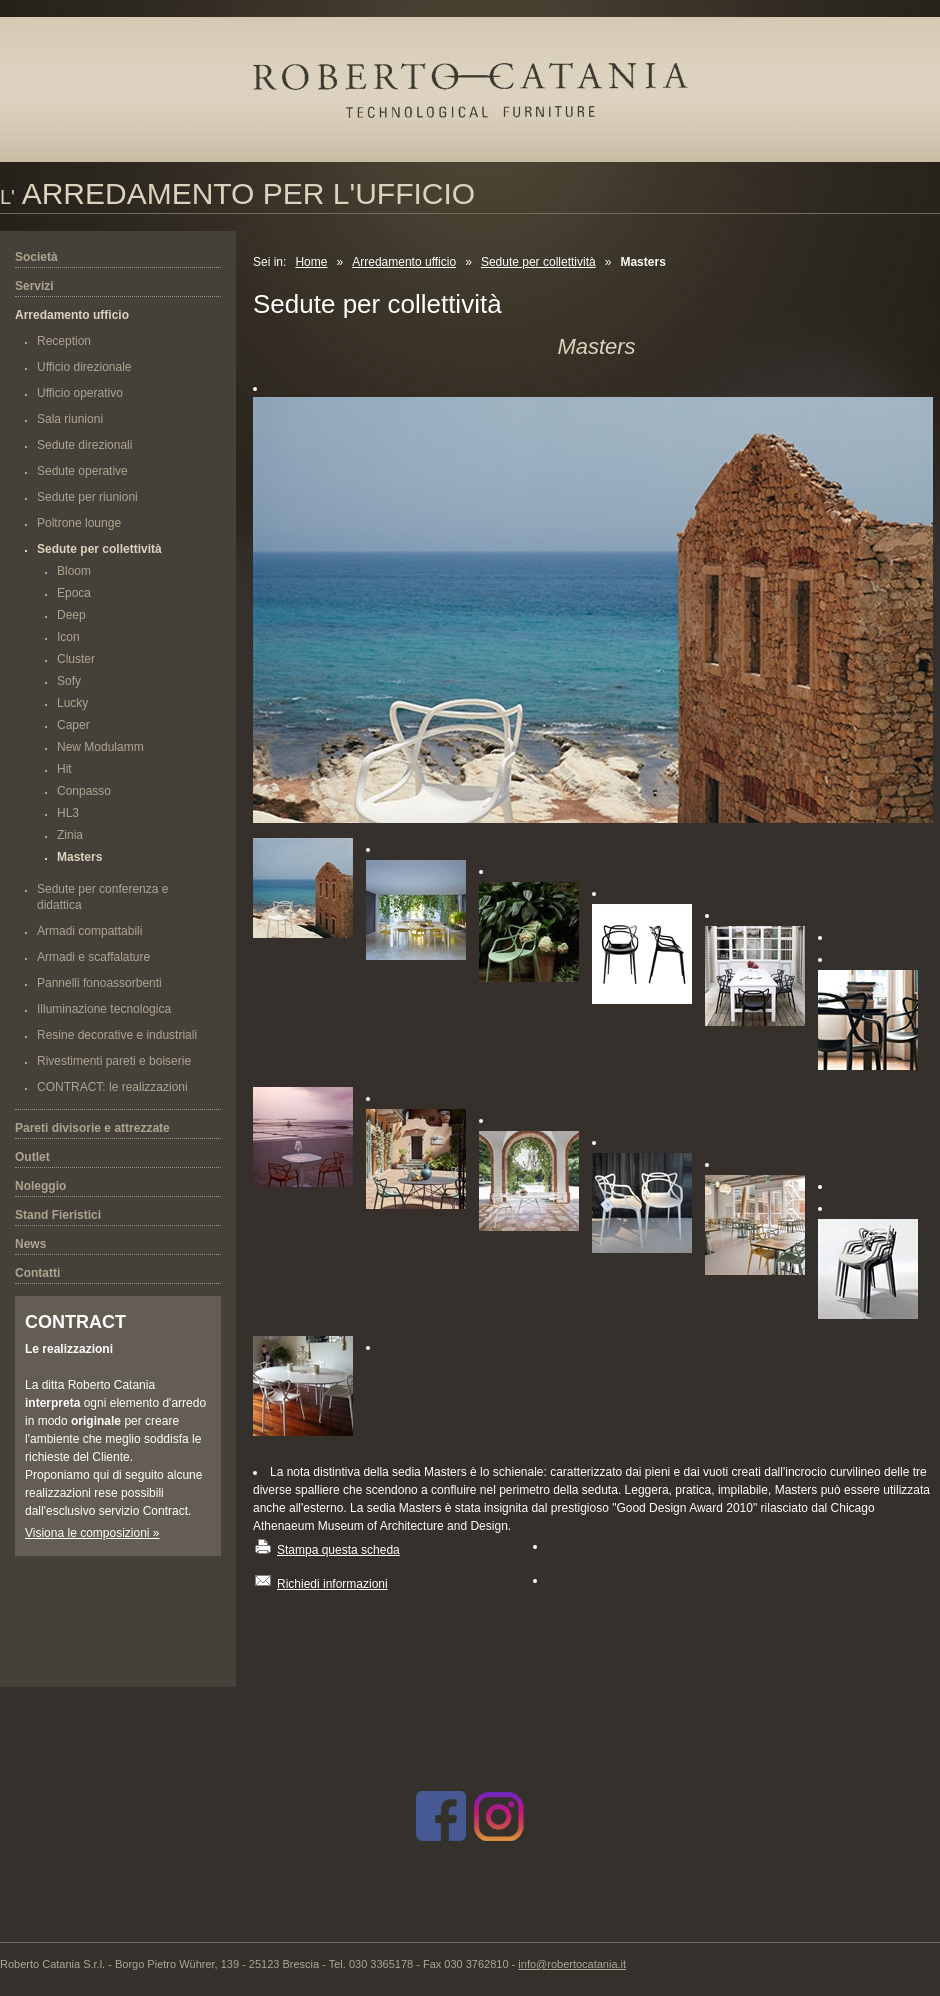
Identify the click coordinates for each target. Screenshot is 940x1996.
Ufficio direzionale (84, 367)
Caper (73, 725)
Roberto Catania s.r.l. (488, 103)
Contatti (37, 1273)
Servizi (34, 286)
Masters (79, 857)
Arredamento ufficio (72, 315)
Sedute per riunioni (87, 497)
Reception (64, 341)
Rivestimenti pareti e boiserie (114, 1061)
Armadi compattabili (89, 931)
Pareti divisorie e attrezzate (92, 1128)
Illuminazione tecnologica (104, 1009)
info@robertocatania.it (572, 1964)
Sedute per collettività (99, 549)
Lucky (72, 703)
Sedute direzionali (84, 445)
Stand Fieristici (58, 1215)
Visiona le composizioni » (92, 1533)
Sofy (69, 681)
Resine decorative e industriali (117, 1035)
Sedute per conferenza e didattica (102, 897)
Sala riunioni (70, 419)
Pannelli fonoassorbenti (99, 983)
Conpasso (84, 791)
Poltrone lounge (79, 523)
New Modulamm (100, 747)
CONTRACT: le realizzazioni (112, 1087)
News (30, 1244)
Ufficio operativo (80, 393)
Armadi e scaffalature (93, 957)
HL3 (68, 813)
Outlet (32, 1157)
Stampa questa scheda (338, 1550)
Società (36, 257)
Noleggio (40, 1186)
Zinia (70, 835)
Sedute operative (82, 471)
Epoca (74, 593)
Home (311, 262)
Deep (71, 615)
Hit (64, 769)
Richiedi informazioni (332, 1584)
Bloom (74, 571)
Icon (68, 637)
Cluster (76, 659)
